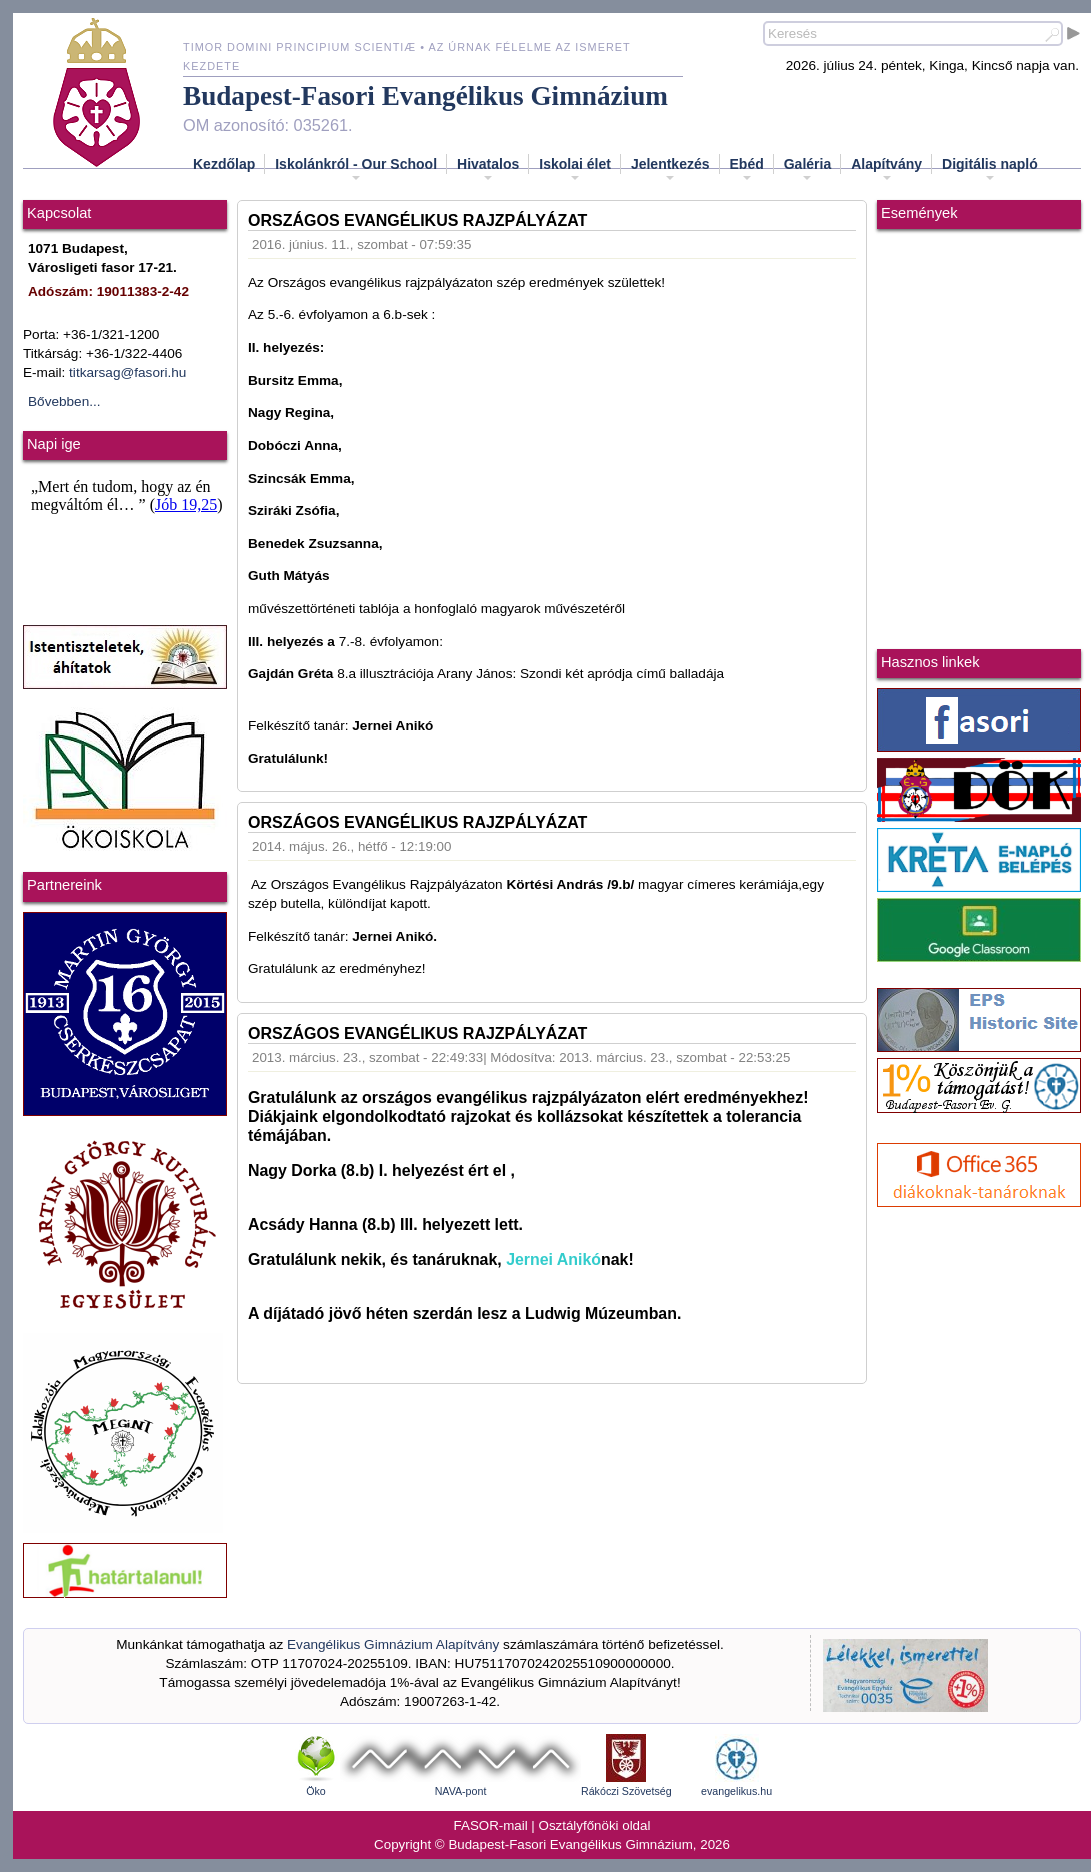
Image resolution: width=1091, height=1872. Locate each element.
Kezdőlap (224, 164)
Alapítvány (886, 170)
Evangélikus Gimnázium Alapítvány (393, 1644)
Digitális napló (990, 170)
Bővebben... (64, 401)
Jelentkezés (670, 170)
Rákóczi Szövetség (626, 1791)
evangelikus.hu (736, 1791)
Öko (316, 1791)
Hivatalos (488, 170)
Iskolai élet (575, 170)
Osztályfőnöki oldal (595, 1825)
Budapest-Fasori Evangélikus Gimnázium (425, 96)
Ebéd (747, 170)
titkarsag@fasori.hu (127, 372)
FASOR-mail (491, 1825)
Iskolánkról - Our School (356, 170)
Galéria (807, 170)
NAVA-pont (461, 1791)
